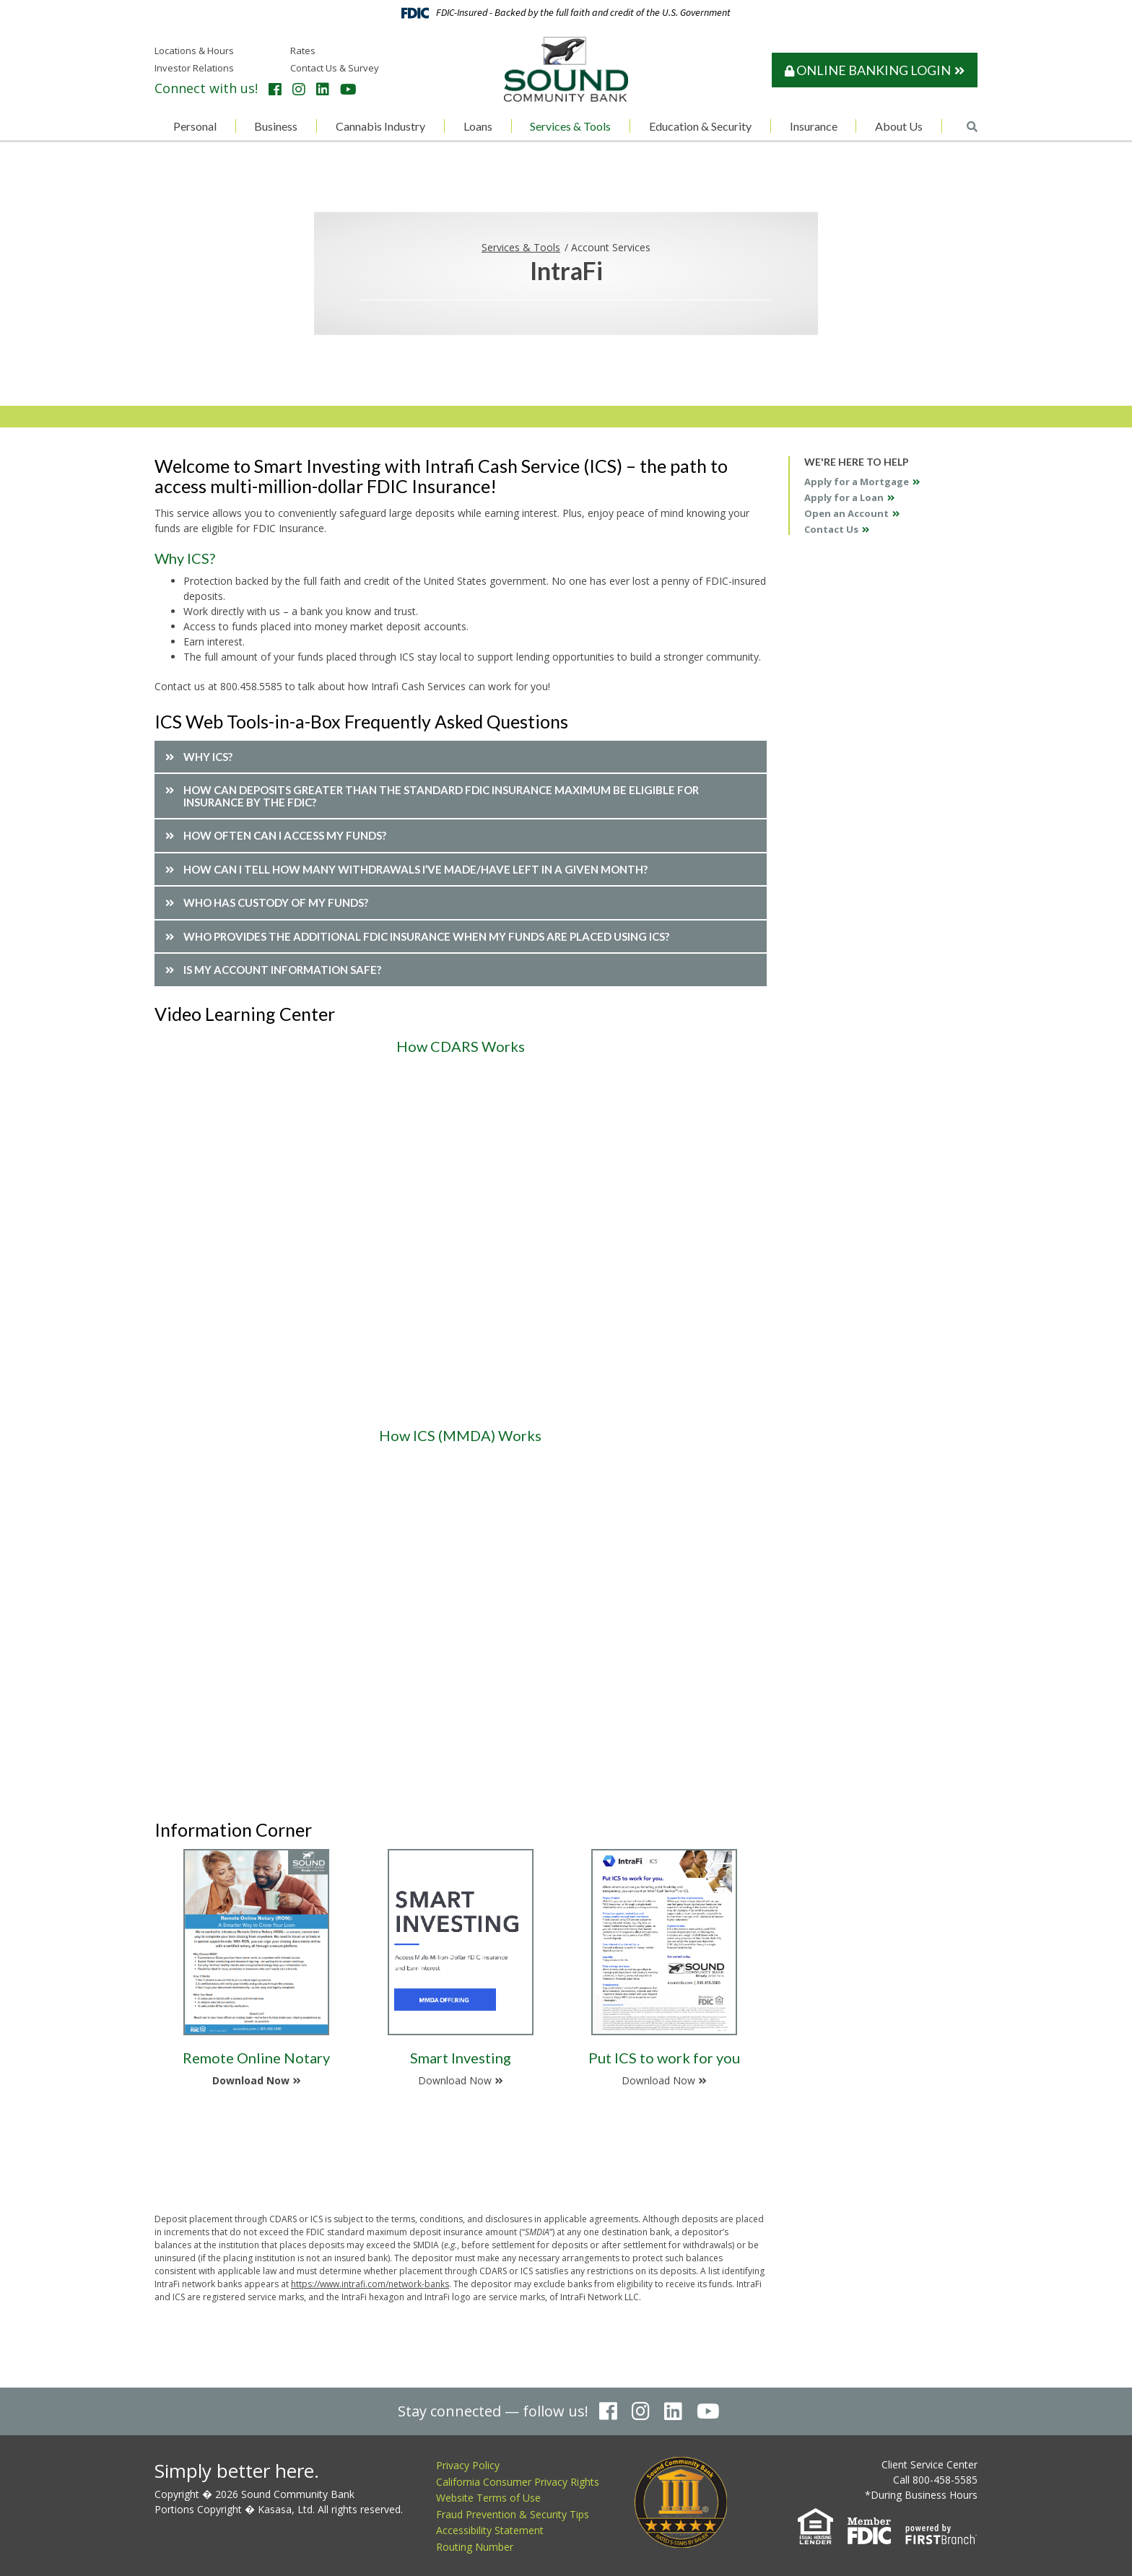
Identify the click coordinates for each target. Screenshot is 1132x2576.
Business (275, 126)
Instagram (298, 89)
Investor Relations (194, 67)
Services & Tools (570, 126)
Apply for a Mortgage (856, 481)
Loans (477, 126)
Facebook (275, 89)
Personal (195, 126)
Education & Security (700, 126)
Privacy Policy (468, 2465)
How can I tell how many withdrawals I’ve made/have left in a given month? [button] (415, 869)
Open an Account (846, 513)
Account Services (610, 247)
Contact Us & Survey (334, 67)
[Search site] (972, 126)
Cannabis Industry (380, 126)
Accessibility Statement (490, 2530)
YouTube (348, 89)
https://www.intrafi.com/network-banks (370, 2284)
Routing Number (474, 2547)
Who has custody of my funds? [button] (275, 902)
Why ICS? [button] (207, 756)
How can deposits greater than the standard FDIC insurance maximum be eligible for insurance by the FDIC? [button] (441, 796)
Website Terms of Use (488, 2498)
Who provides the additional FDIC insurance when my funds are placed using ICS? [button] (426, 936)
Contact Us (831, 529)
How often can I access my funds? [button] (284, 835)
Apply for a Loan (844, 497)
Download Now (250, 2080)
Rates (302, 50)
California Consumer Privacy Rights (517, 2482)
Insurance (813, 126)
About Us (899, 126)
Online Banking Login (868, 70)
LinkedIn (322, 89)
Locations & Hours (194, 50)
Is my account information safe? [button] (282, 969)
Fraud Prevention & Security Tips (512, 2514)
